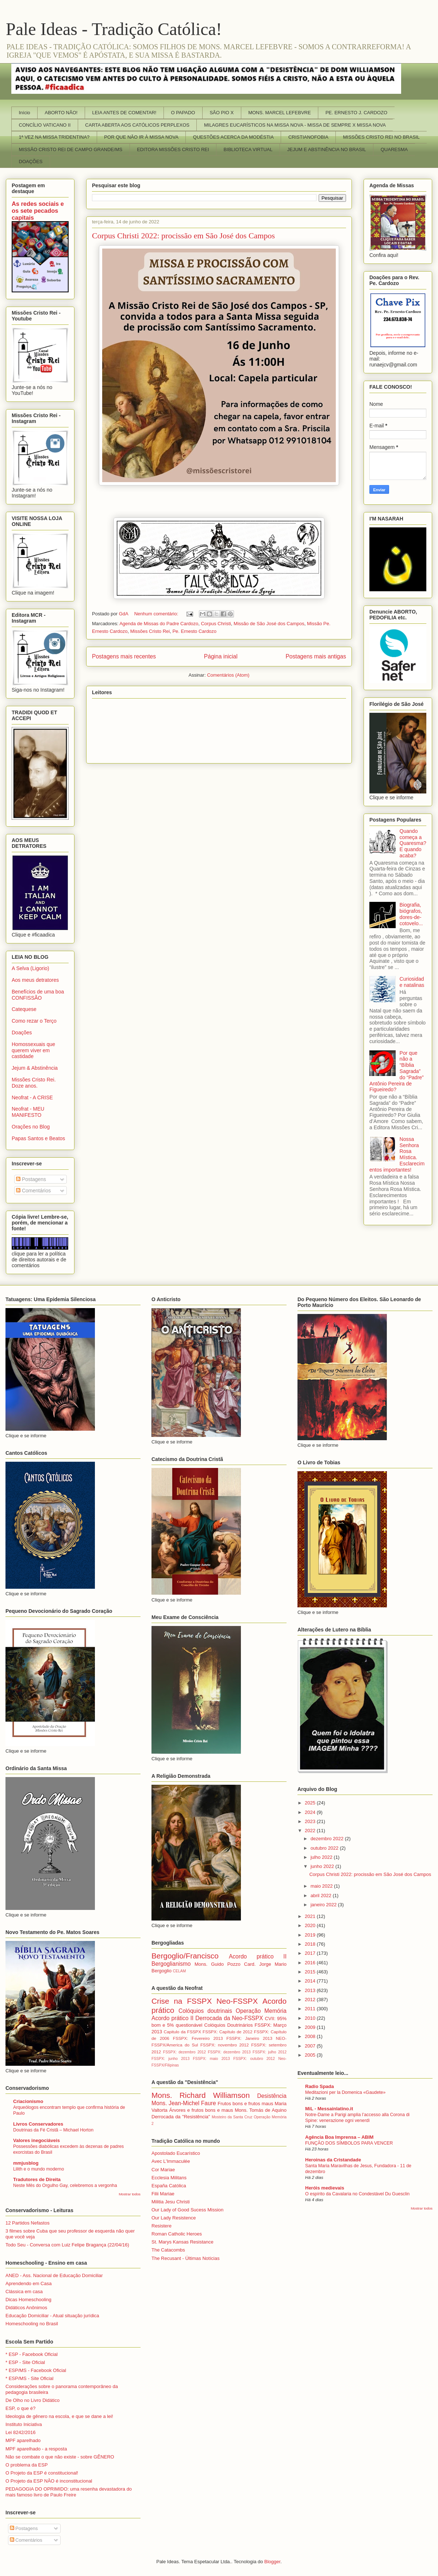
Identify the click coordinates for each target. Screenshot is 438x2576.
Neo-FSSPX (237, 2001)
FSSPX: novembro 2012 (224, 2044)
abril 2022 (322, 1895)
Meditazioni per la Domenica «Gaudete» (345, 2092)
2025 (311, 1803)
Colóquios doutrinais (205, 2011)
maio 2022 (322, 1886)
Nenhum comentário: (157, 613)
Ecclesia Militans (169, 2177)
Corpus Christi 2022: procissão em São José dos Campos (183, 235)
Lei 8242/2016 (20, 2432)
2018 (311, 1944)
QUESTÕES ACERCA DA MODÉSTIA (233, 137)
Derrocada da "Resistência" (180, 2116)
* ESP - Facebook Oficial (31, 2354)
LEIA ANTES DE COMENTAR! (124, 112)
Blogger (272, 2561)
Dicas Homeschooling (28, 2299)
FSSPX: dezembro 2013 (229, 2052)
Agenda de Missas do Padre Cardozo (158, 623)
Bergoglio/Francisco (185, 1956)
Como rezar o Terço (34, 1021)
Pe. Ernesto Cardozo (194, 631)
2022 (311, 1830)
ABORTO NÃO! (61, 112)
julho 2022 (322, 1857)
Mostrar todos (130, 2194)
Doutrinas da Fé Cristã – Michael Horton (53, 2130)
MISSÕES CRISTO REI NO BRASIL (381, 137)
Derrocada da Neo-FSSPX (229, 2018)
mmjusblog (25, 2163)
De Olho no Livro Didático (32, 2400)
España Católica (168, 2185)
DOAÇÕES (31, 161)
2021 (311, 1916)
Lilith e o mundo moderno (38, 2169)
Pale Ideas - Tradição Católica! (114, 29)
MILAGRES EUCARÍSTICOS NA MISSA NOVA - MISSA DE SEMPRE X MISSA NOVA (295, 125)
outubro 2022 (325, 1848)
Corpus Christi (216, 623)
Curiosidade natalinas (412, 982)
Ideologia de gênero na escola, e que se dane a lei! (59, 2416)
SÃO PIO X (222, 112)
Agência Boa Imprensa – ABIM (339, 2137)
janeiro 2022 (324, 1904)
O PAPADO (183, 112)
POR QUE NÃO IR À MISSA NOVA (141, 137)
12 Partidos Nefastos (27, 2223)
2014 (311, 1981)
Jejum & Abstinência (35, 1068)
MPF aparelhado (23, 2440)
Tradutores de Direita (37, 2179)
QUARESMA (394, 149)
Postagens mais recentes (124, 656)
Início (24, 112)
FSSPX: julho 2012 (270, 2052)
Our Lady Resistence (173, 2218)
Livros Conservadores (38, 2124)
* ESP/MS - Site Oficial (29, 2378)
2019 (311, 1935)
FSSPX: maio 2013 (211, 2059)
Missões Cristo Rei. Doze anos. (34, 1083)
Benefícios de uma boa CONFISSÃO (38, 995)
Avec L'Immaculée (170, 2161)
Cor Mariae (163, 2169)
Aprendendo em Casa (28, 2283)
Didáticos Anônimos (26, 2307)
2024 (311, 1812)
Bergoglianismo (171, 1964)
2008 (311, 2036)
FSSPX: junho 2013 (170, 2059)
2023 (311, 1821)
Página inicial (221, 656)
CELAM (179, 1971)
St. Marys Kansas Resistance (182, 2242)
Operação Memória (261, 2011)
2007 (311, 2046)
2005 (311, 2055)
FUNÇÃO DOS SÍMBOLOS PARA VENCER (349, 2143)
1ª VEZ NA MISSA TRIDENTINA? (54, 137)
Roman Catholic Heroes (176, 2234)
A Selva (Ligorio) (30, 968)
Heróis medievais (324, 2188)
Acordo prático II (258, 1956)
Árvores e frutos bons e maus (201, 2110)
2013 (311, 1990)
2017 (311, 1953)
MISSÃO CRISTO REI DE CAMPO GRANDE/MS (71, 149)
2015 (311, 1972)
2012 (311, 1999)
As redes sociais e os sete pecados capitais (38, 210)
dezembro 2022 (328, 1838)
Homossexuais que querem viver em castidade (33, 1050)
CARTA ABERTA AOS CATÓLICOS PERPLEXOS (137, 125)
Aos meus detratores (35, 980)
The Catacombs (168, 2250)
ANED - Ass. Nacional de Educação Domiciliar (54, 2275)
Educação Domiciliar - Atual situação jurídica (52, 2315)
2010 (311, 2018)
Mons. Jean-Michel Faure (183, 2103)
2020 (311, 1925)
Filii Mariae (162, 2193)
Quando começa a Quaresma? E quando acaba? (413, 843)
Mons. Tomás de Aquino (261, 2110)
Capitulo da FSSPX (182, 2031)
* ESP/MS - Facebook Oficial (35, 2370)
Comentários (33, 1190)
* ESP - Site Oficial (25, 2362)
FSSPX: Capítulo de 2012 (228, 2031)
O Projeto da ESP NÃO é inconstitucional (48, 2481)
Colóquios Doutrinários (228, 2025)
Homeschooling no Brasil (31, 2323)
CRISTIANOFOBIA (308, 137)
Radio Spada (319, 2086)
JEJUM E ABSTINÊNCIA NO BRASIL (326, 149)
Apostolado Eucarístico (175, 2153)
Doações (22, 1032)
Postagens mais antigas (315, 656)
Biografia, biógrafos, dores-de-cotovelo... (411, 914)
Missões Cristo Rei (150, 631)
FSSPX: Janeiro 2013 (249, 2038)
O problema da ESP (26, 2465)
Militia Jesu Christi (170, 2201)
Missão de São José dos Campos (269, 623)
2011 (311, 2008)
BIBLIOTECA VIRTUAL (248, 149)
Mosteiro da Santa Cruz (232, 2117)
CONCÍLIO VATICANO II (45, 125)
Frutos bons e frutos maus (245, 2103)
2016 (311, 1962)
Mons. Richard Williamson (200, 2095)
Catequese (24, 1009)
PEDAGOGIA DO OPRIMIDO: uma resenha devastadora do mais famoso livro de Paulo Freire (68, 2492)
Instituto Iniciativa (23, 2424)
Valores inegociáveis (36, 2140)
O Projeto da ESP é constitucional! (41, 2473)
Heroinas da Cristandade (333, 2159)
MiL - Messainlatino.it (329, 2108)
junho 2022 (323, 1866)
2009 (311, 2027)
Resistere (161, 2226)
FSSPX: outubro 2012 (254, 2059)
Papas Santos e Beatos (38, 1138)
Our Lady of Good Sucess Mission (187, 2209)
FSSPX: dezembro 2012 (184, 2052)
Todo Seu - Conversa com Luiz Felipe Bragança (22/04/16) (67, 2245)
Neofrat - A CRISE (32, 1097)
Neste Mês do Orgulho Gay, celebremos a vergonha (65, 2185)
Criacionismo (28, 2101)
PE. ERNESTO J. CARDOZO (357, 112)
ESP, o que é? (20, 2408)
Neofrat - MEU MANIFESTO (28, 1112)
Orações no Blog (31, 1127)
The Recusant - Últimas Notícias (185, 2258)
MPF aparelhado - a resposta (36, 2449)
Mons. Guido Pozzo (218, 1964)
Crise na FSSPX (181, 2001)
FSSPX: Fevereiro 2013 (198, 2038)
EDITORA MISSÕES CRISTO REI (173, 149)
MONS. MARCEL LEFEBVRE (279, 112)
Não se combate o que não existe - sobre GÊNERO (59, 2457)
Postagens (31, 1179)
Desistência (272, 2096)
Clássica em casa (24, 2291)
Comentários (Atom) (228, 675)
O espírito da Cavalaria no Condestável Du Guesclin (357, 2193)
